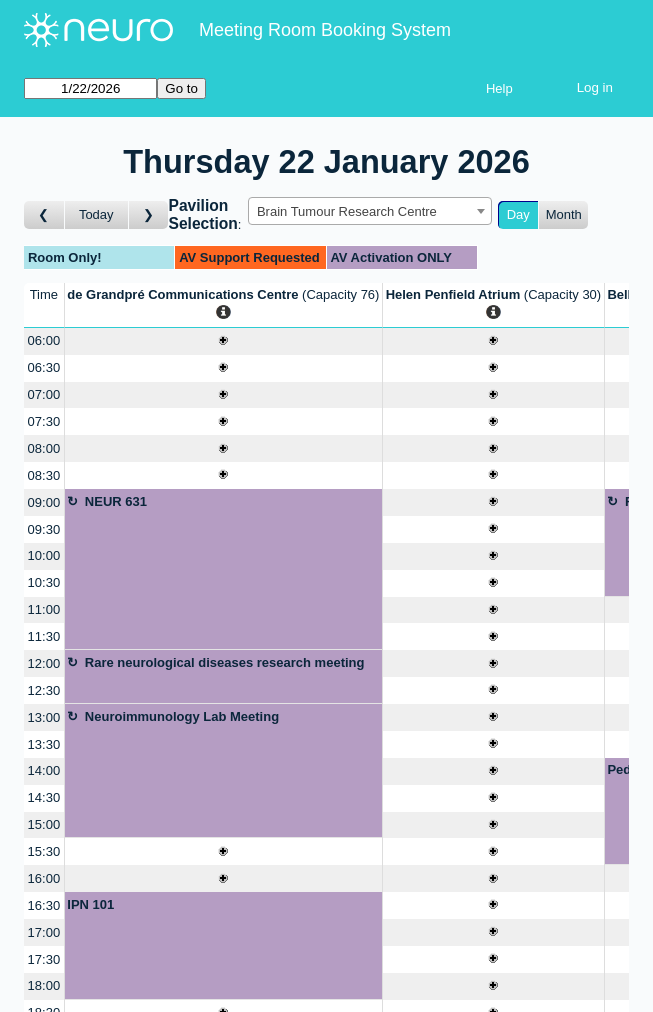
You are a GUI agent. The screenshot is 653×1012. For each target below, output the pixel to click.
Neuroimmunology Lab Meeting (182, 716)
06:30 (44, 367)
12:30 (44, 690)
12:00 (44, 663)
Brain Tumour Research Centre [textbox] (347, 211)
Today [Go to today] (96, 214)
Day (518, 214)
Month (564, 214)
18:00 (44, 985)
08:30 (44, 475)
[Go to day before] (44, 215)
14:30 (44, 797)
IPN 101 (90, 904)
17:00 (44, 932)
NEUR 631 (116, 501)
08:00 (44, 448)
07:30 (44, 421)
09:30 (44, 529)
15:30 (44, 851)
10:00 (44, 555)
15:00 (44, 824)
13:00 (44, 717)
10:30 (44, 582)
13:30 (44, 744)
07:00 (44, 394)
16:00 (44, 878)
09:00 (44, 502)
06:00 (44, 340)
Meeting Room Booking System (325, 30)
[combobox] (370, 211)
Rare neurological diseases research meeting (225, 662)
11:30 (44, 636)
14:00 (44, 770)
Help (499, 88)
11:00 (44, 609)
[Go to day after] (149, 215)
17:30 (44, 959)
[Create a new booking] (223, 341)
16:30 (44, 905)
